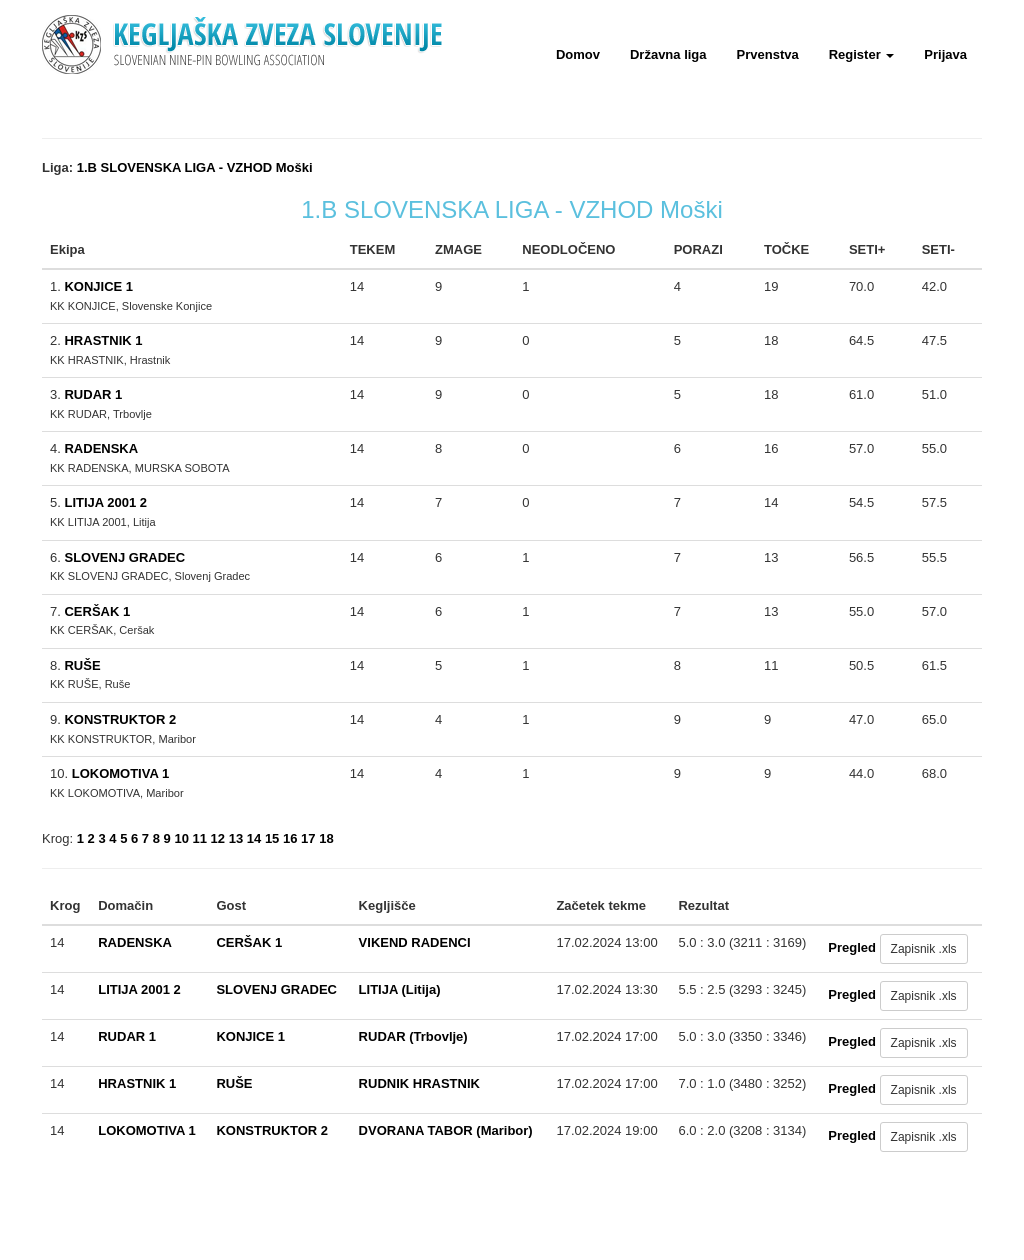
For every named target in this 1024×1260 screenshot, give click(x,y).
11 (200, 838)
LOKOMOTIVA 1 (121, 773)
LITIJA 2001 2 (105, 502)
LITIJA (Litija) (400, 989)
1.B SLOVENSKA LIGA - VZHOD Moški (195, 167)
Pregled (852, 947)
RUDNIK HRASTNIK (419, 1083)
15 (272, 838)
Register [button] (862, 54)
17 (308, 838)
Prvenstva (768, 54)
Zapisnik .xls (924, 949)
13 (236, 838)
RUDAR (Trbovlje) (413, 1036)
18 (326, 838)
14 (254, 838)
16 (290, 838)
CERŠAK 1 (97, 611)
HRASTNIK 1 (103, 340)
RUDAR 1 (93, 394)
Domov (578, 54)
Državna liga (668, 54)
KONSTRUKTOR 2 (120, 719)
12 (218, 838)
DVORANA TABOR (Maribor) (446, 1130)
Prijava (945, 54)
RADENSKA (101, 448)
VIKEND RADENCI (415, 942)
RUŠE (82, 665)
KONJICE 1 (98, 286)
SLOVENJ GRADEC (124, 557)
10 (181, 838)
